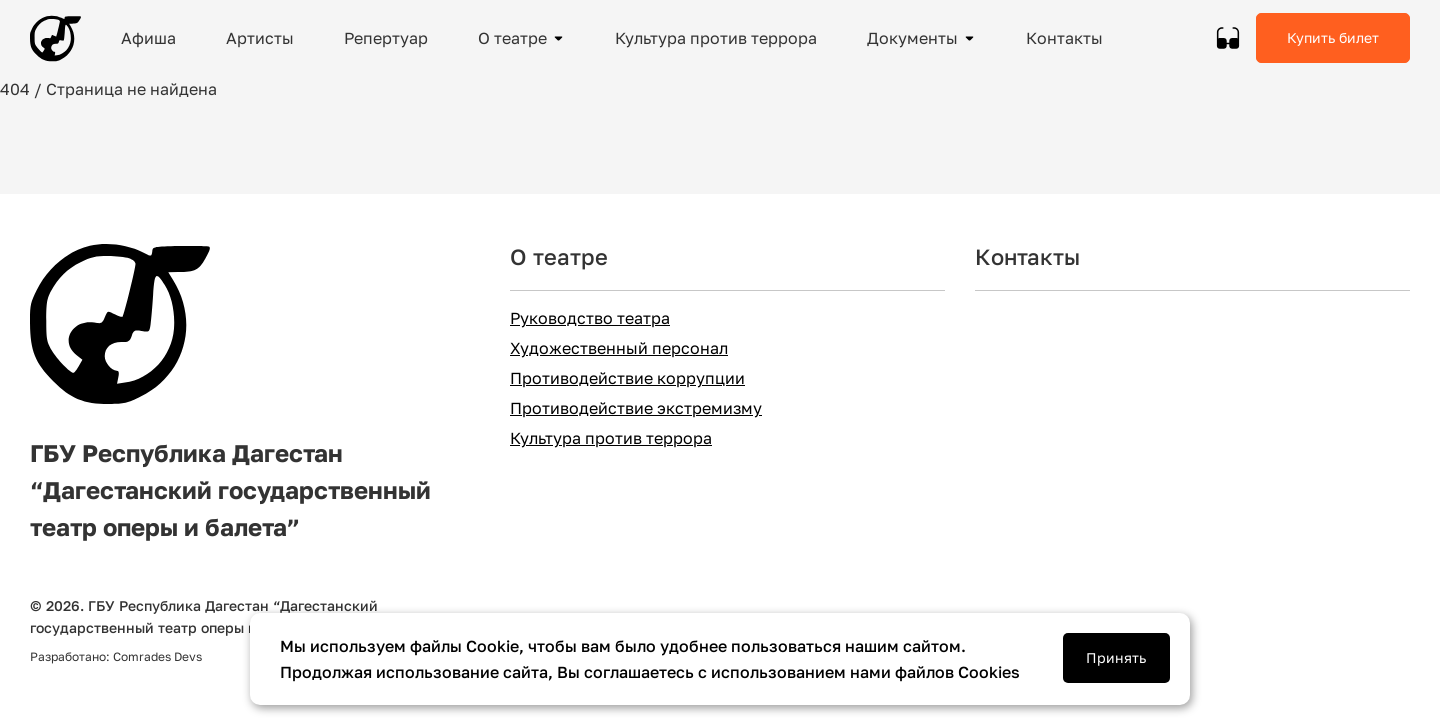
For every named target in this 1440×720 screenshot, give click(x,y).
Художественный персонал (619, 348)
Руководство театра (590, 318)
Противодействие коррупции (627, 378)
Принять (1116, 657)
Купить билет (1333, 37)
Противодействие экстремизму (636, 408)
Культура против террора (611, 438)
